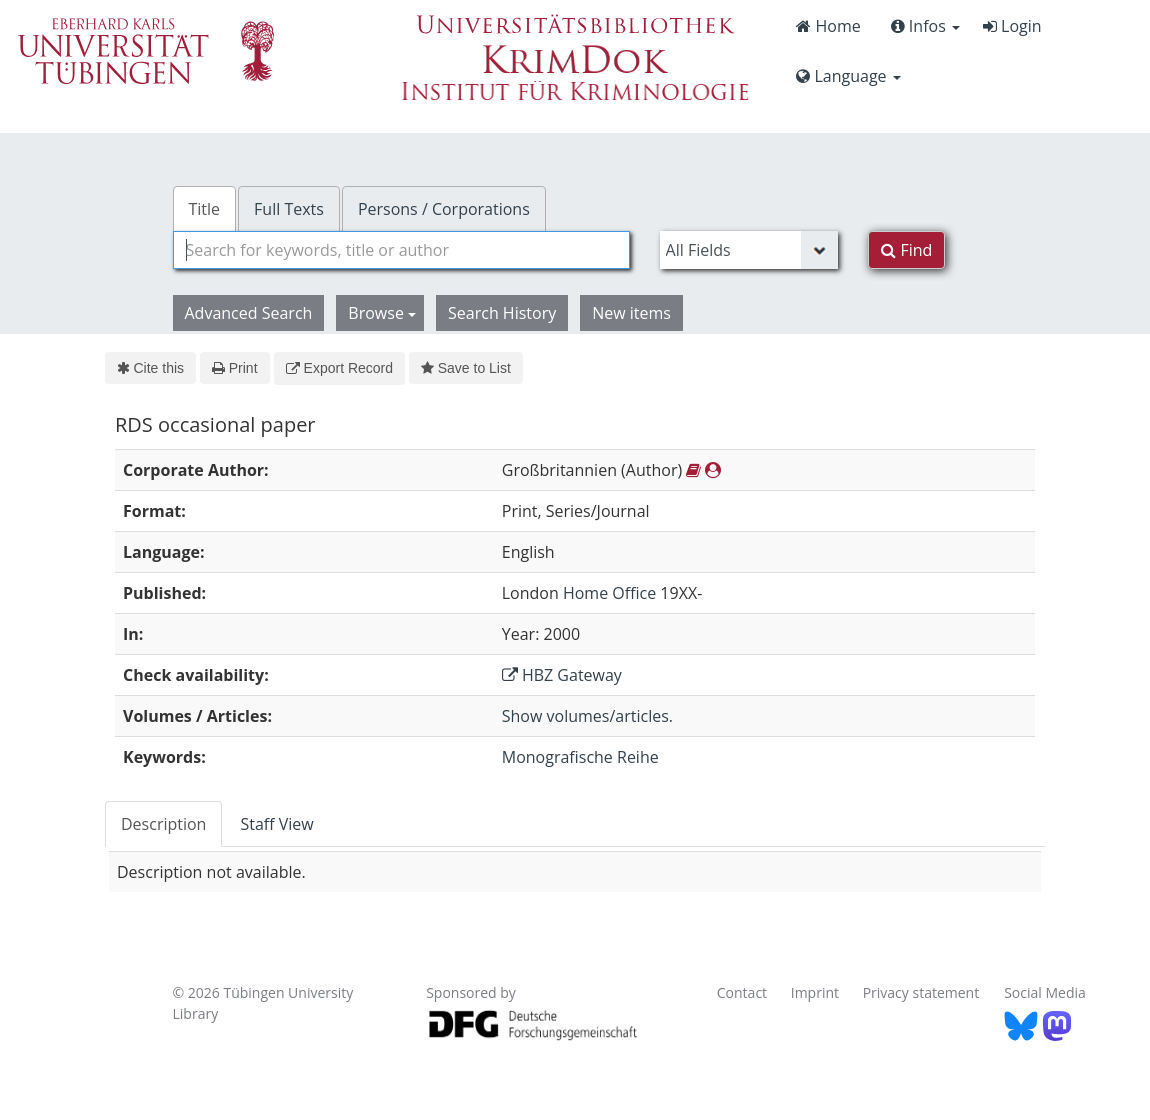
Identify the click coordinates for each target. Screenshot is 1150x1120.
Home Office (609, 593)
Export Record (339, 368)
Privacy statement (921, 992)
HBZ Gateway (562, 675)
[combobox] (401, 250)
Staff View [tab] (276, 824)
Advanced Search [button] (249, 313)
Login (1012, 26)
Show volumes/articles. (587, 716)
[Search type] (749, 250)
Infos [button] (925, 26)
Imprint (815, 992)
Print (234, 368)
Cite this (150, 368)
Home (828, 26)
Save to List (466, 368)
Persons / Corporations (444, 209)
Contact (742, 992)
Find (906, 250)
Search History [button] (502, 313)
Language (848, 76)
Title (205, 209)
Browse (382, 313)
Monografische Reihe (580, 757)
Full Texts (289, 209)
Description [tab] (163, 824)
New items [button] (631, 313)
